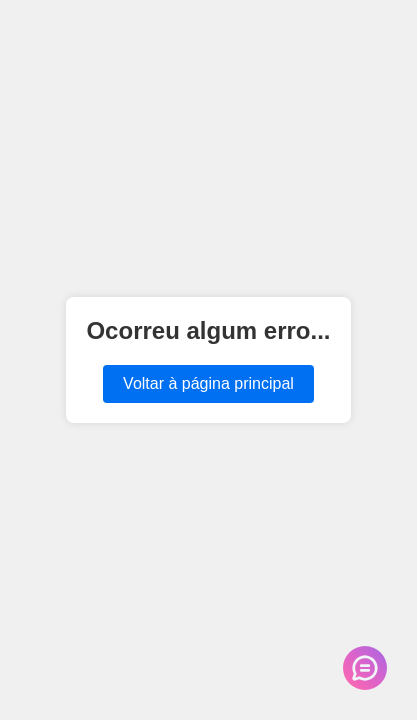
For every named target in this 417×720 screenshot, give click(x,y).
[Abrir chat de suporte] (365, 668)
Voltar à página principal (208, 383)
